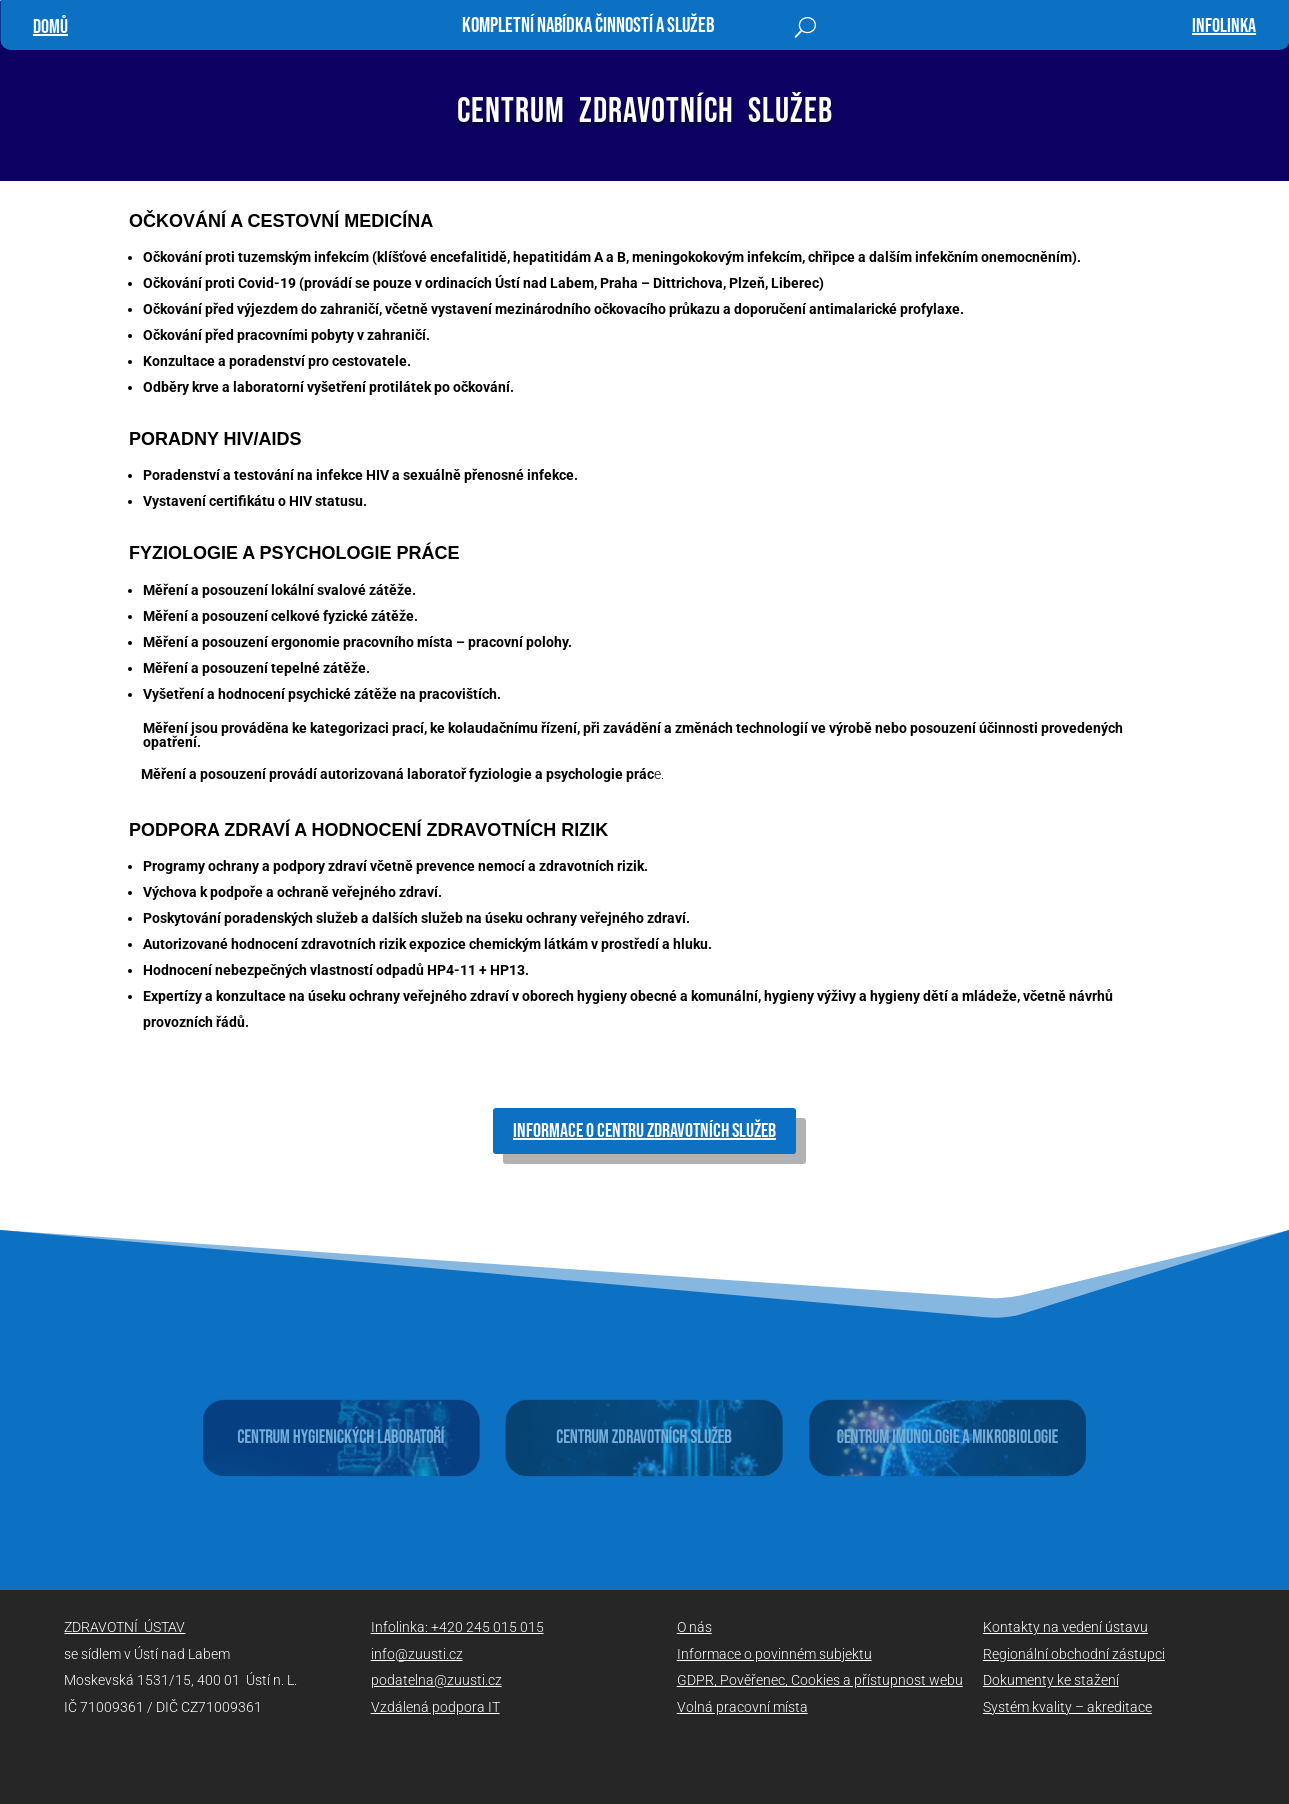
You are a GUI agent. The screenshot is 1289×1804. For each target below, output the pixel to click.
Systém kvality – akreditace (1067, 1707)
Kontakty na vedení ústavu (1065, 1627)
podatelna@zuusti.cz (436, 1680)
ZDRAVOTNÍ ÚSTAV (124, 1627)
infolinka (1224, 26)
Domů (50, 27)
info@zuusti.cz (417, 1654)
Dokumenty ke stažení (1051, 1680)
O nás (694, 1627)
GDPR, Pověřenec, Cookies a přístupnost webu (820, 1680)
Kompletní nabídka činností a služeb (588, 28)
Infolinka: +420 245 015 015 (457, 1627)
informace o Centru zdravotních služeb (644, 1131)
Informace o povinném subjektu (774, 1654)
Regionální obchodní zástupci (1074, 1654)
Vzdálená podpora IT (435, 1707)
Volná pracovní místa (742, 1707)
